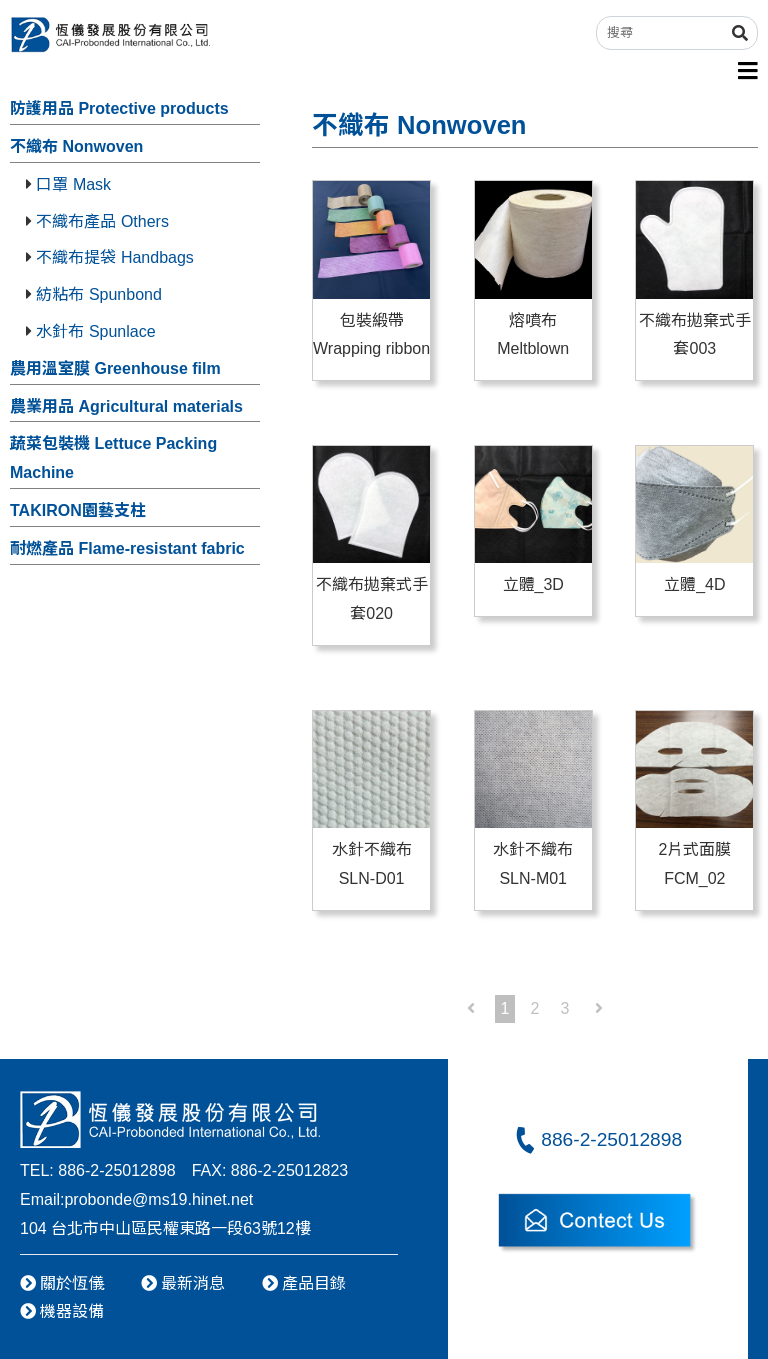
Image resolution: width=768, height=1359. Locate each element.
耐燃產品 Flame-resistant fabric (127, 548)
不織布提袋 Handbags (110, 257)
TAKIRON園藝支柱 (78, 510)
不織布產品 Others (97, 221)
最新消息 (183, 1283)
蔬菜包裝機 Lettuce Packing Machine (113, 458)
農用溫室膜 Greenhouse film (115, 368)
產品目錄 (304, 1283)
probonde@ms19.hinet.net (158, 1199)
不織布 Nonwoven (76, 146)
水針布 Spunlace (91, 331)
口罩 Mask (68, 184)
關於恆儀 (62, 1283)
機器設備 (62, 1311)
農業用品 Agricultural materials (126, 406)
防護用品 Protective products (119, 108)
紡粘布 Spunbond (94, 294)
